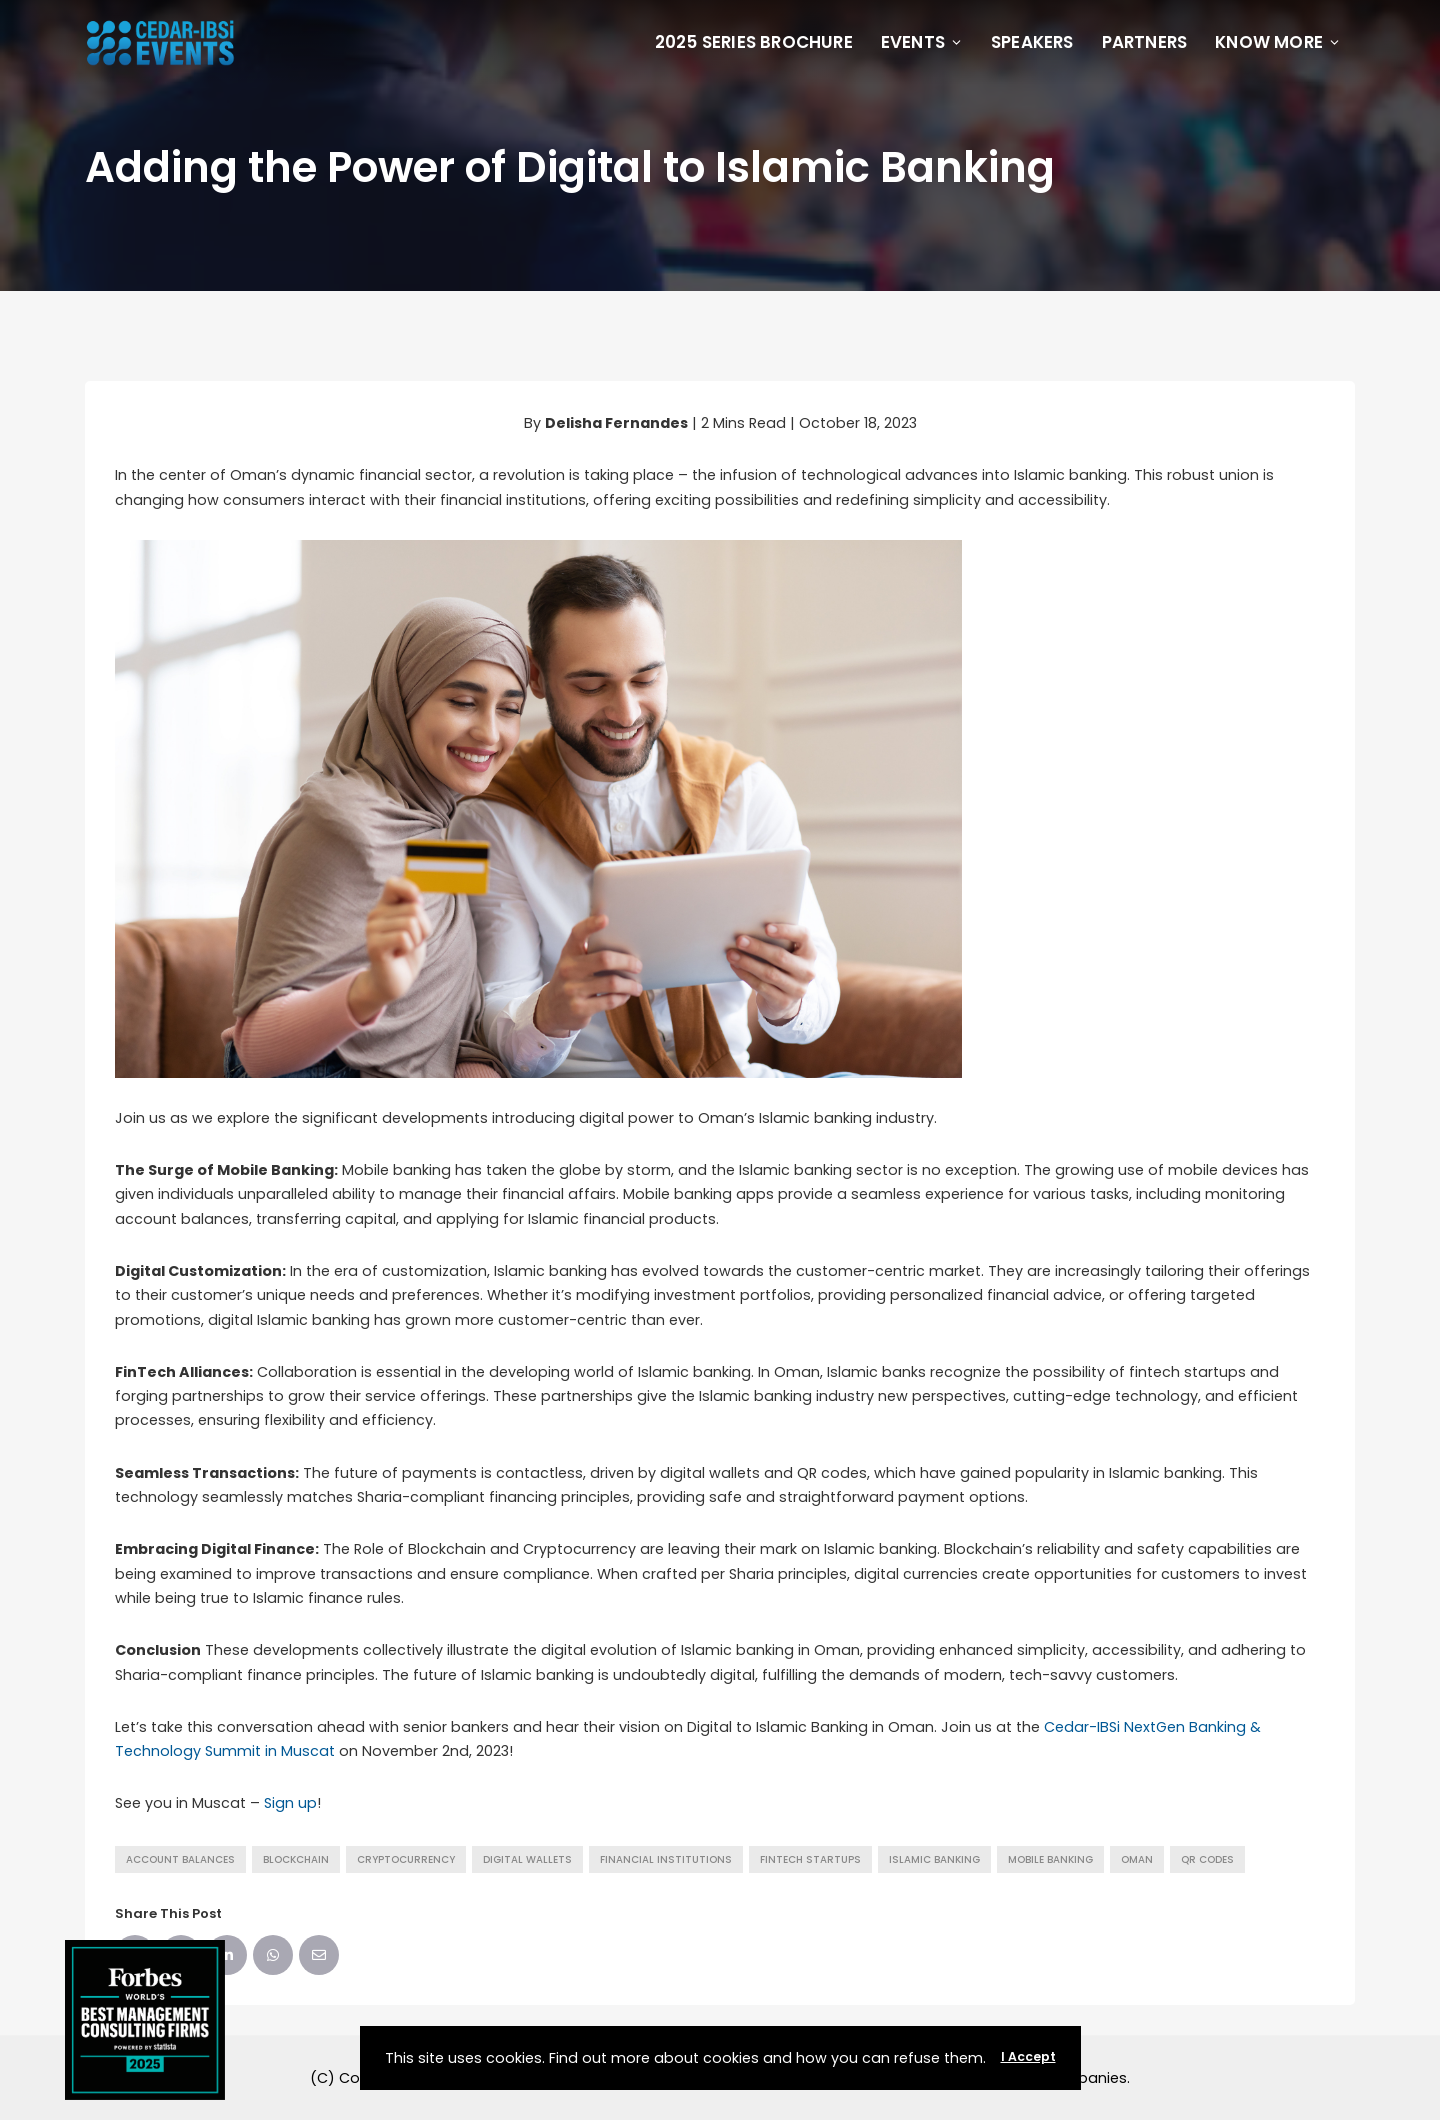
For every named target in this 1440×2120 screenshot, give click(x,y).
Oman (1137, 1859)
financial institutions (666, 1859)
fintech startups (810, 1859)
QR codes (1207, 1859)
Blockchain (296, 1859)
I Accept (1028, 2056)
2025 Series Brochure (754, 42)
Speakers (1032, 42)
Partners (1145, 42)
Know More (1278, 42)
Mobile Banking (1050, 1859)
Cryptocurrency (406, 1859)
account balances (180, 1859)
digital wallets (527, 1859)
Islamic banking (934, 1859)
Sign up (290, 1803)
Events (922, 42)
